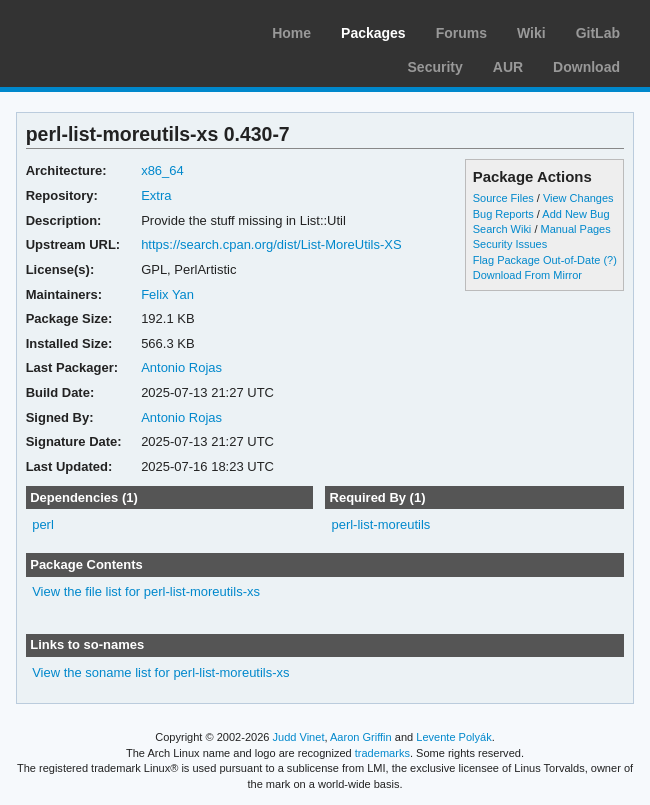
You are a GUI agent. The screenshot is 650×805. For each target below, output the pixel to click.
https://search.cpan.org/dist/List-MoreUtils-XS (271, 244)
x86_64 (162, 170)
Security (435, 67)
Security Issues (510, 244)
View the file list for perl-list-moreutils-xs (146, 591)
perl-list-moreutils (380, 524)
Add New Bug (575, 214)
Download (586, 67)
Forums (461, 33)
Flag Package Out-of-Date (537, 260)
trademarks (382, 753)
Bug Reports (503, 214)
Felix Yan (167, 294)
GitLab (598, 33)
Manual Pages (575, 229)
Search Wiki (502, 229)
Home (291, 33)
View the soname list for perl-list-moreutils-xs (160, 672)
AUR (508, 67)
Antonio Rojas (181, 367)
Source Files (503, 198)
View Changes (578, 198)
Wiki (531, 33)
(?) (609, 260)
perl (43, 524)
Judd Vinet (299, 737)
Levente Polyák (453, 737)
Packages (373, 33)
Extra (156, 195)
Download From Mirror (527, 275)
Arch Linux (110, 30)
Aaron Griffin (361, 737)
